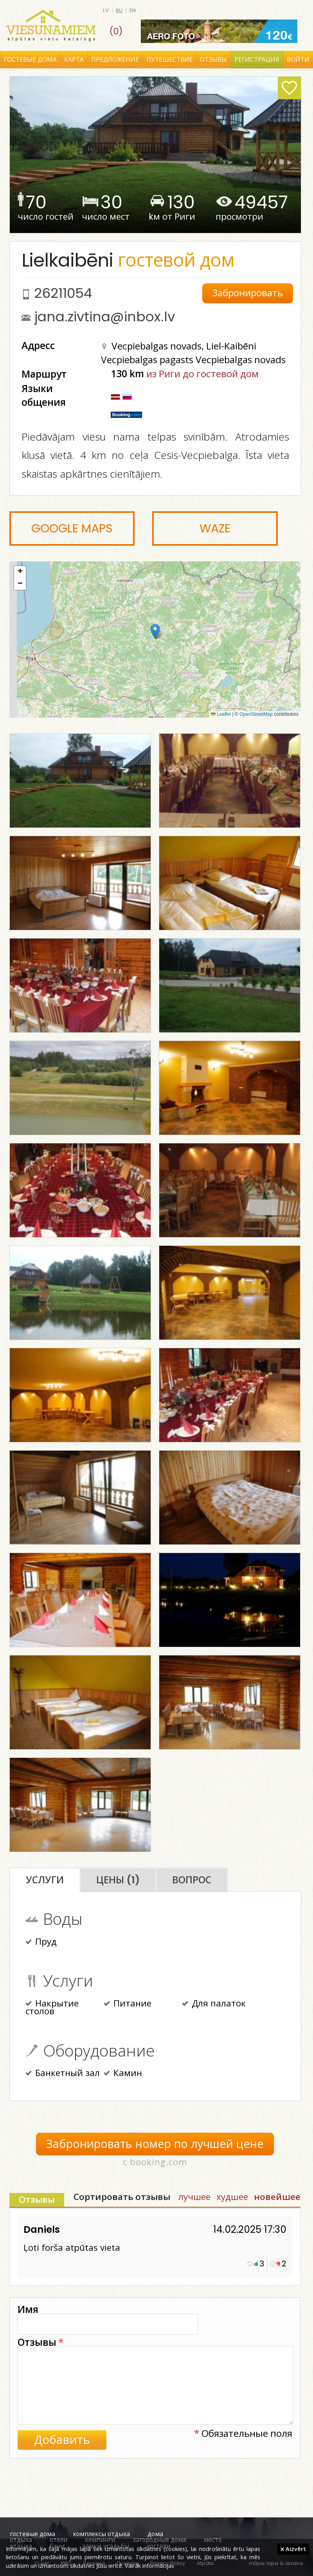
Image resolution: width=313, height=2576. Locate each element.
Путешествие (169, 60)
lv (106, 10)
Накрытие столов (52, 2008)
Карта (74, 60)
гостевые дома (32, 2533)
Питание (127, 2004)
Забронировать (247, 293)
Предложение (115, 60)
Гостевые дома (30, 60)
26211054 (63, 293)
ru (119, 10)
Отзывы (213, 60)
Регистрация (256, 60)
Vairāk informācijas (149, 2565)
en (133, 10)
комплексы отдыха (101, 2533)
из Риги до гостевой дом (202, 373)
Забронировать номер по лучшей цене (155, 2144)
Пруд (41, 1942)
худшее (232, 2197)
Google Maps (72, 528)
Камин (123, 2074)
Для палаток (214, 2004)
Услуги (45, 1880)
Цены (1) (118, 1880)
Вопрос (191, 1880)
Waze (215, 528)
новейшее (277, 2197)
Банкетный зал (62, 2074)
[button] (155, 631)
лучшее (194, 2197)
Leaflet (221, 714)
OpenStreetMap (256, 714)
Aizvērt (293, 2549)
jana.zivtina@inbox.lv (104, 316)
